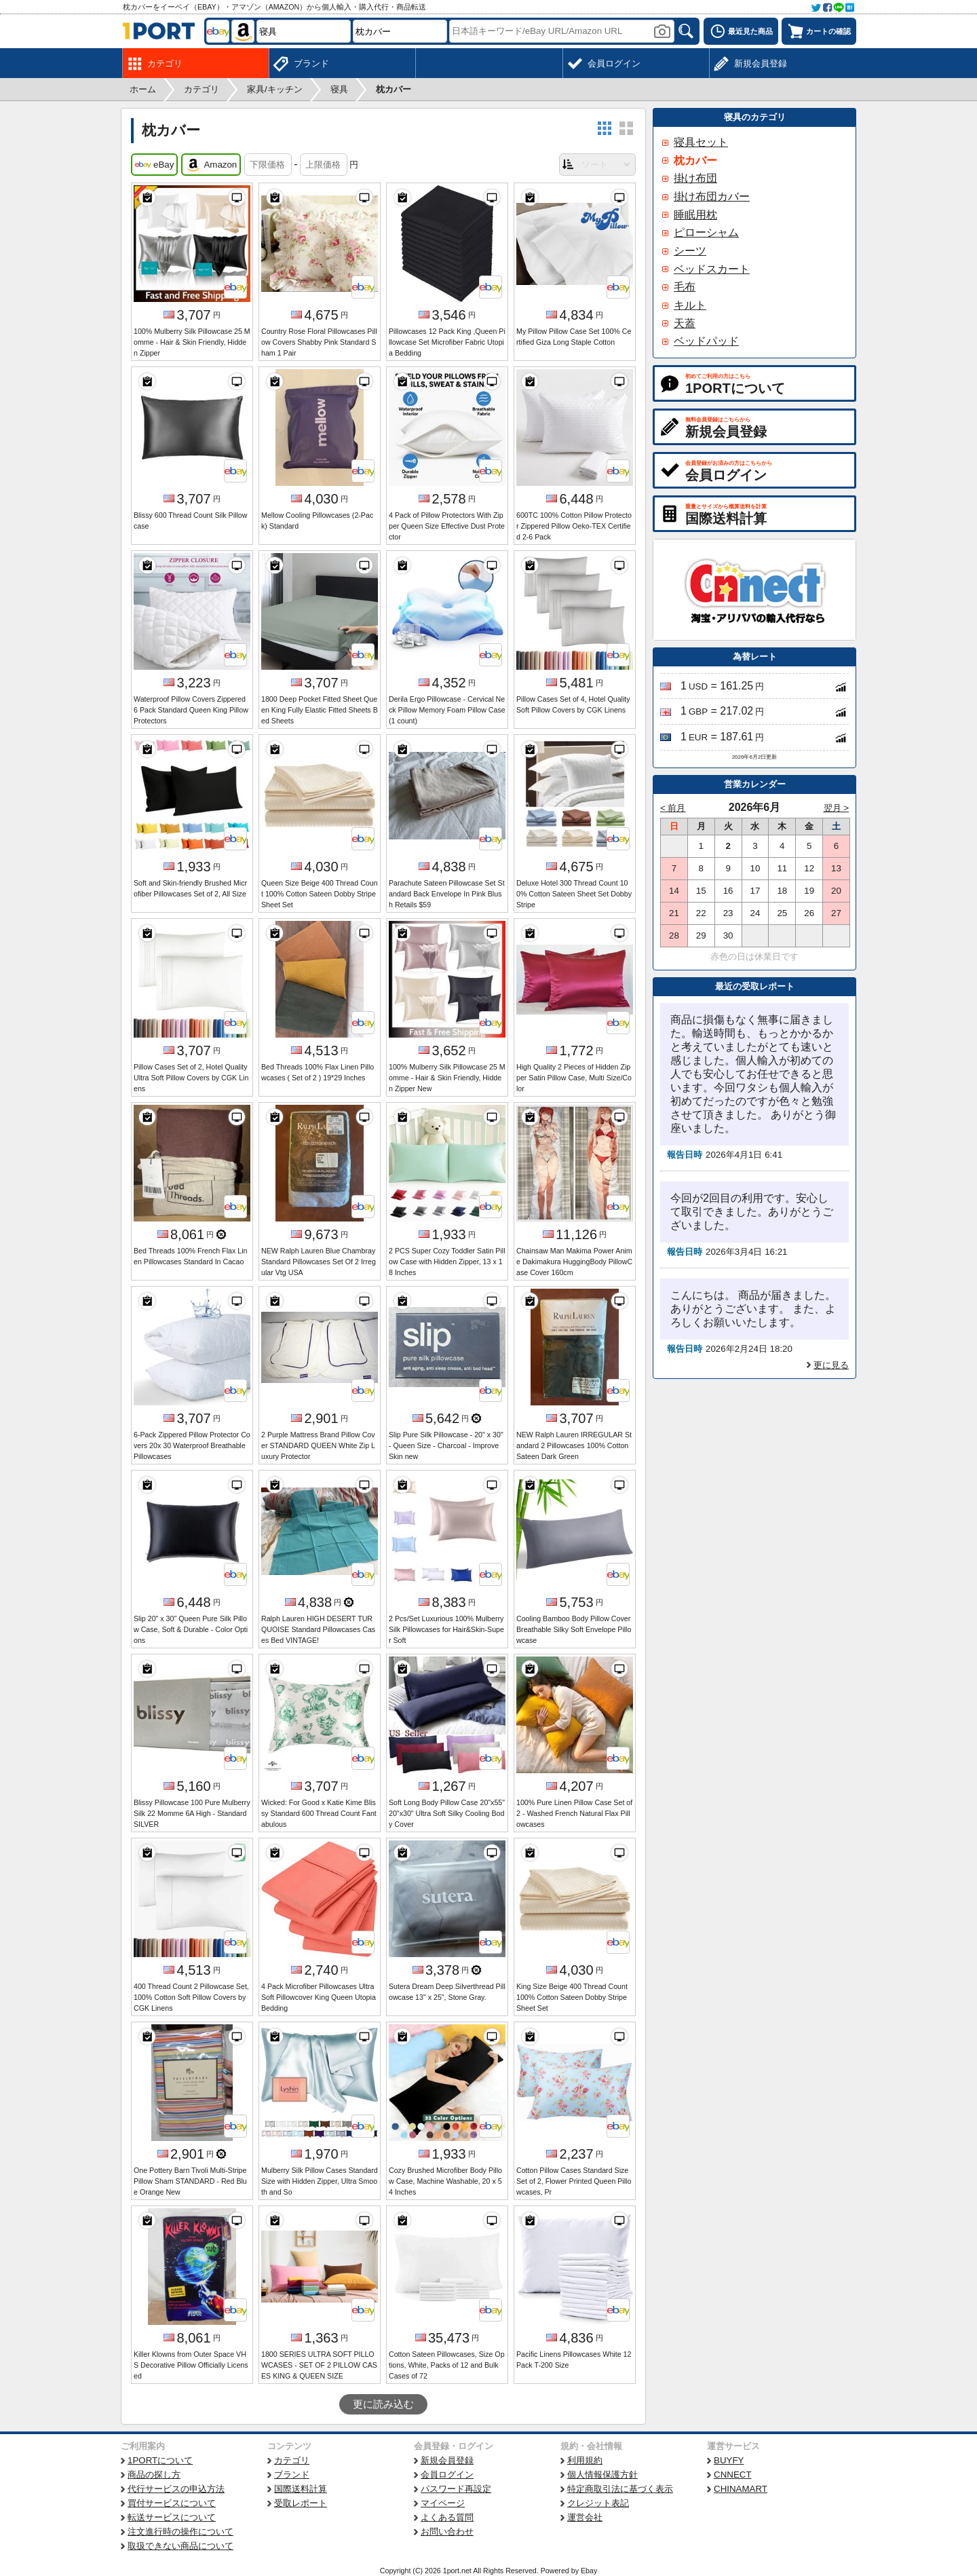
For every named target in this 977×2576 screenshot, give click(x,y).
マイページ (443, 2503)
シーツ (690, 251)
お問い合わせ (447, 2531)
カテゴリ (291, 2460)
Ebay (589, 2570)
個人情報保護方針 (602, 2474)
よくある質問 (447, 2517)
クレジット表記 (598, 2503)
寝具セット (701, 142)
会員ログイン (447, 2474)
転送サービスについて (172, 2517)
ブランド (291, 2474)
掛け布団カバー (712, 196)
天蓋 (684, 323)
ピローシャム (706, 232)
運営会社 (584, 2517)
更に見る (831, 1365)
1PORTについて (160, 2460)
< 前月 (673, 808)
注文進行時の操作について (180, 2531)
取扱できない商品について (180, 2546)
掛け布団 (695, 178)
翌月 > (836, 808)
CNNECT (733, 2474)
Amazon (211, 165)
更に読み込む (383, 2404)
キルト (690, 305)
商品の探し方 (154, 2474)
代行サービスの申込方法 (176, 2489)
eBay (154, 165)
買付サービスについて (172, 2503)
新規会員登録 (447, 2460)
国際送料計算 (300, 2489)
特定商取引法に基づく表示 (620, 2489)
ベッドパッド (706, 341)
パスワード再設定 (456, 2489)
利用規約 (584, 2460)
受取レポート (300, 2503)
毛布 (684, 286)
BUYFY (729, 2460)
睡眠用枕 (695, 215)
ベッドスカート (712, 269)
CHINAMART (740, 2489)
